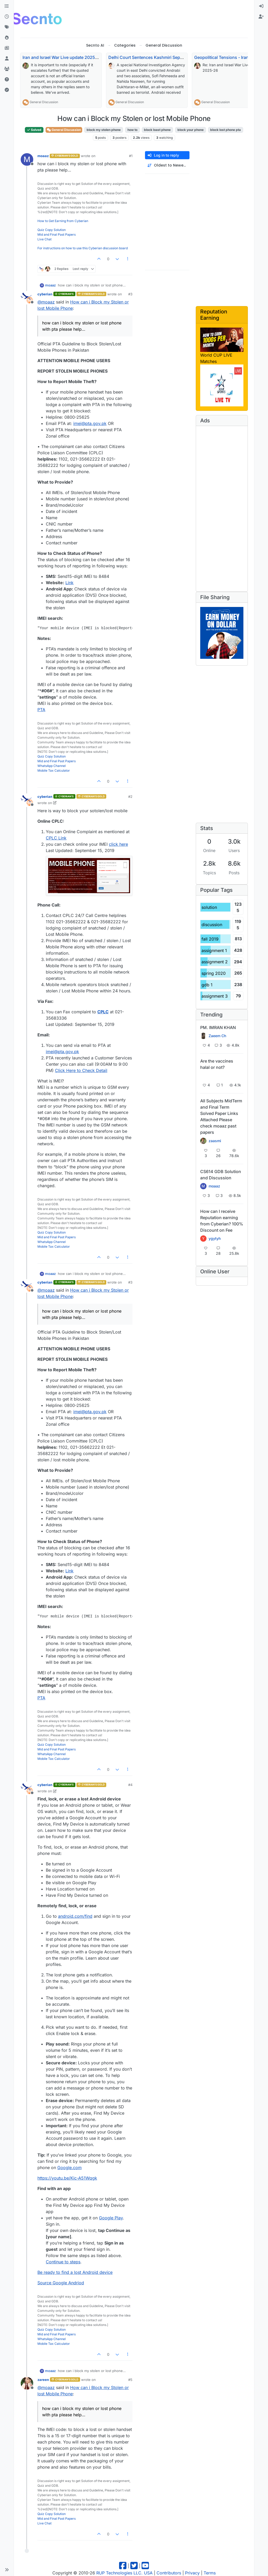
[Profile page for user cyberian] (27, 297)
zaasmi (215, 1141)
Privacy (192, 2572)
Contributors (169, 2572)
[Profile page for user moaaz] (27, 159)
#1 (130, 156)
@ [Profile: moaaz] (46, 302)
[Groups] (7, 69)
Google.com (69, 2167)
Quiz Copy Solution (51, 230)
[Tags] (7, 27)
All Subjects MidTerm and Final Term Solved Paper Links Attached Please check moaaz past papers (221, 1116)
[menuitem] (261, 6)
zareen (43, 2380)
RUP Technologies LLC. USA (124, 2572)
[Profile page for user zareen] (27, 2383)
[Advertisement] (161, 18)
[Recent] (7, 17)
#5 (130, 2380)
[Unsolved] (7, 79)
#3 (130, 294)
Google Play (111, 2217)
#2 (130, 796)
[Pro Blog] (7, 48)
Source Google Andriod (60, 2282)
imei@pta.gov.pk (90, 423)
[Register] (261, 17)
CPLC (103, 1011)
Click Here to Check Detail (81, 1070)
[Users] (7, 58)
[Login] (261, 6)
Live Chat (44, 239)
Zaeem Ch (217, 1036)
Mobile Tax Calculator (53, 770)
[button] (7, 2570)
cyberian (44, 294)
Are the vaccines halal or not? (216, 1064)
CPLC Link (56, 838)
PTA (41, 709)
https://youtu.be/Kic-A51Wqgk (67, 2178)
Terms (210, 2572)
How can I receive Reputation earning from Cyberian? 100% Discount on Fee (221, 1221)
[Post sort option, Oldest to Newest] (167, 165)
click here (118, 844)
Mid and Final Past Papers (56, 234)
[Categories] (7, 6)
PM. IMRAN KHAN (218, 1027)
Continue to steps (63, 2261)
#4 (130, 1785)
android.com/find (75, 1916)
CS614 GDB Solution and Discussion (220, 1174)
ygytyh (215, 1238)
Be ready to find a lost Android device (75, 2272)
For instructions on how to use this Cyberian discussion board (82, 248)
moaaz (43, 156)
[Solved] (7, 90)
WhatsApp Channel (51, 766)
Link (69, 582)
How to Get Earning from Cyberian (62, 221)
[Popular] (7, 38)
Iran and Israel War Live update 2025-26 (62, 57)
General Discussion (44, 102)
